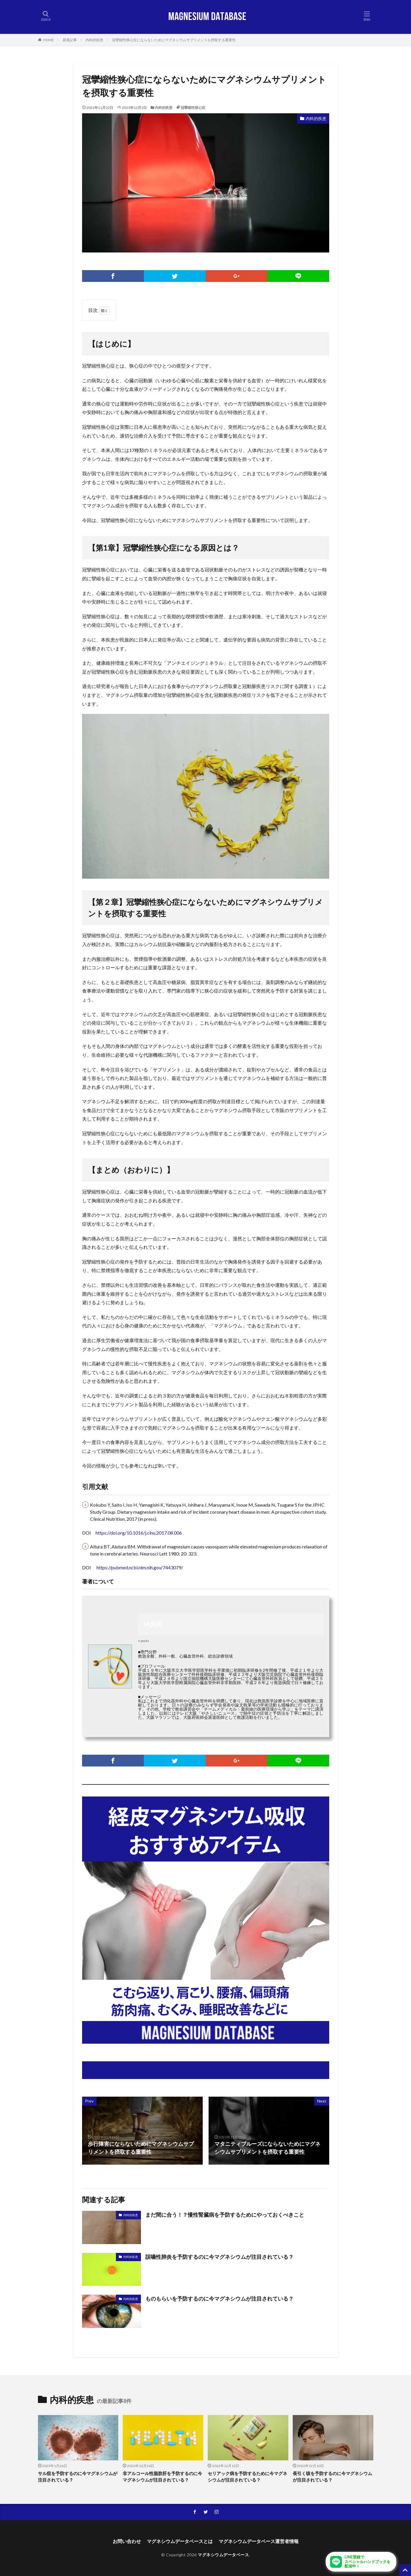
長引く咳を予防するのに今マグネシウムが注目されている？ (332, 2477)
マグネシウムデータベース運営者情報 (259, 2541)
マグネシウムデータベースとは (180, 2541)
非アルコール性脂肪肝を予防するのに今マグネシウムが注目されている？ (162, 2477)
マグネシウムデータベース (223, 2554)
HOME (48, 40)
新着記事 (70, 40)
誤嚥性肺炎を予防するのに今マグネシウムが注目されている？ (219, 2256)
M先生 (153, 1624)
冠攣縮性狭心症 (193, 107)
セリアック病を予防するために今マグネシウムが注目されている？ (247, 2477)
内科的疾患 (94, 40)
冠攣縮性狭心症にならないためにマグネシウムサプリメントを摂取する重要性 (174, 40)
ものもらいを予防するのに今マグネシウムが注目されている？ (219, 2298)
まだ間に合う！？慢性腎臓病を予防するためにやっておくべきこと (224, 2214)
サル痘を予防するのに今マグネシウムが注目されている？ (77, 2477)
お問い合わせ (127, 2541)
